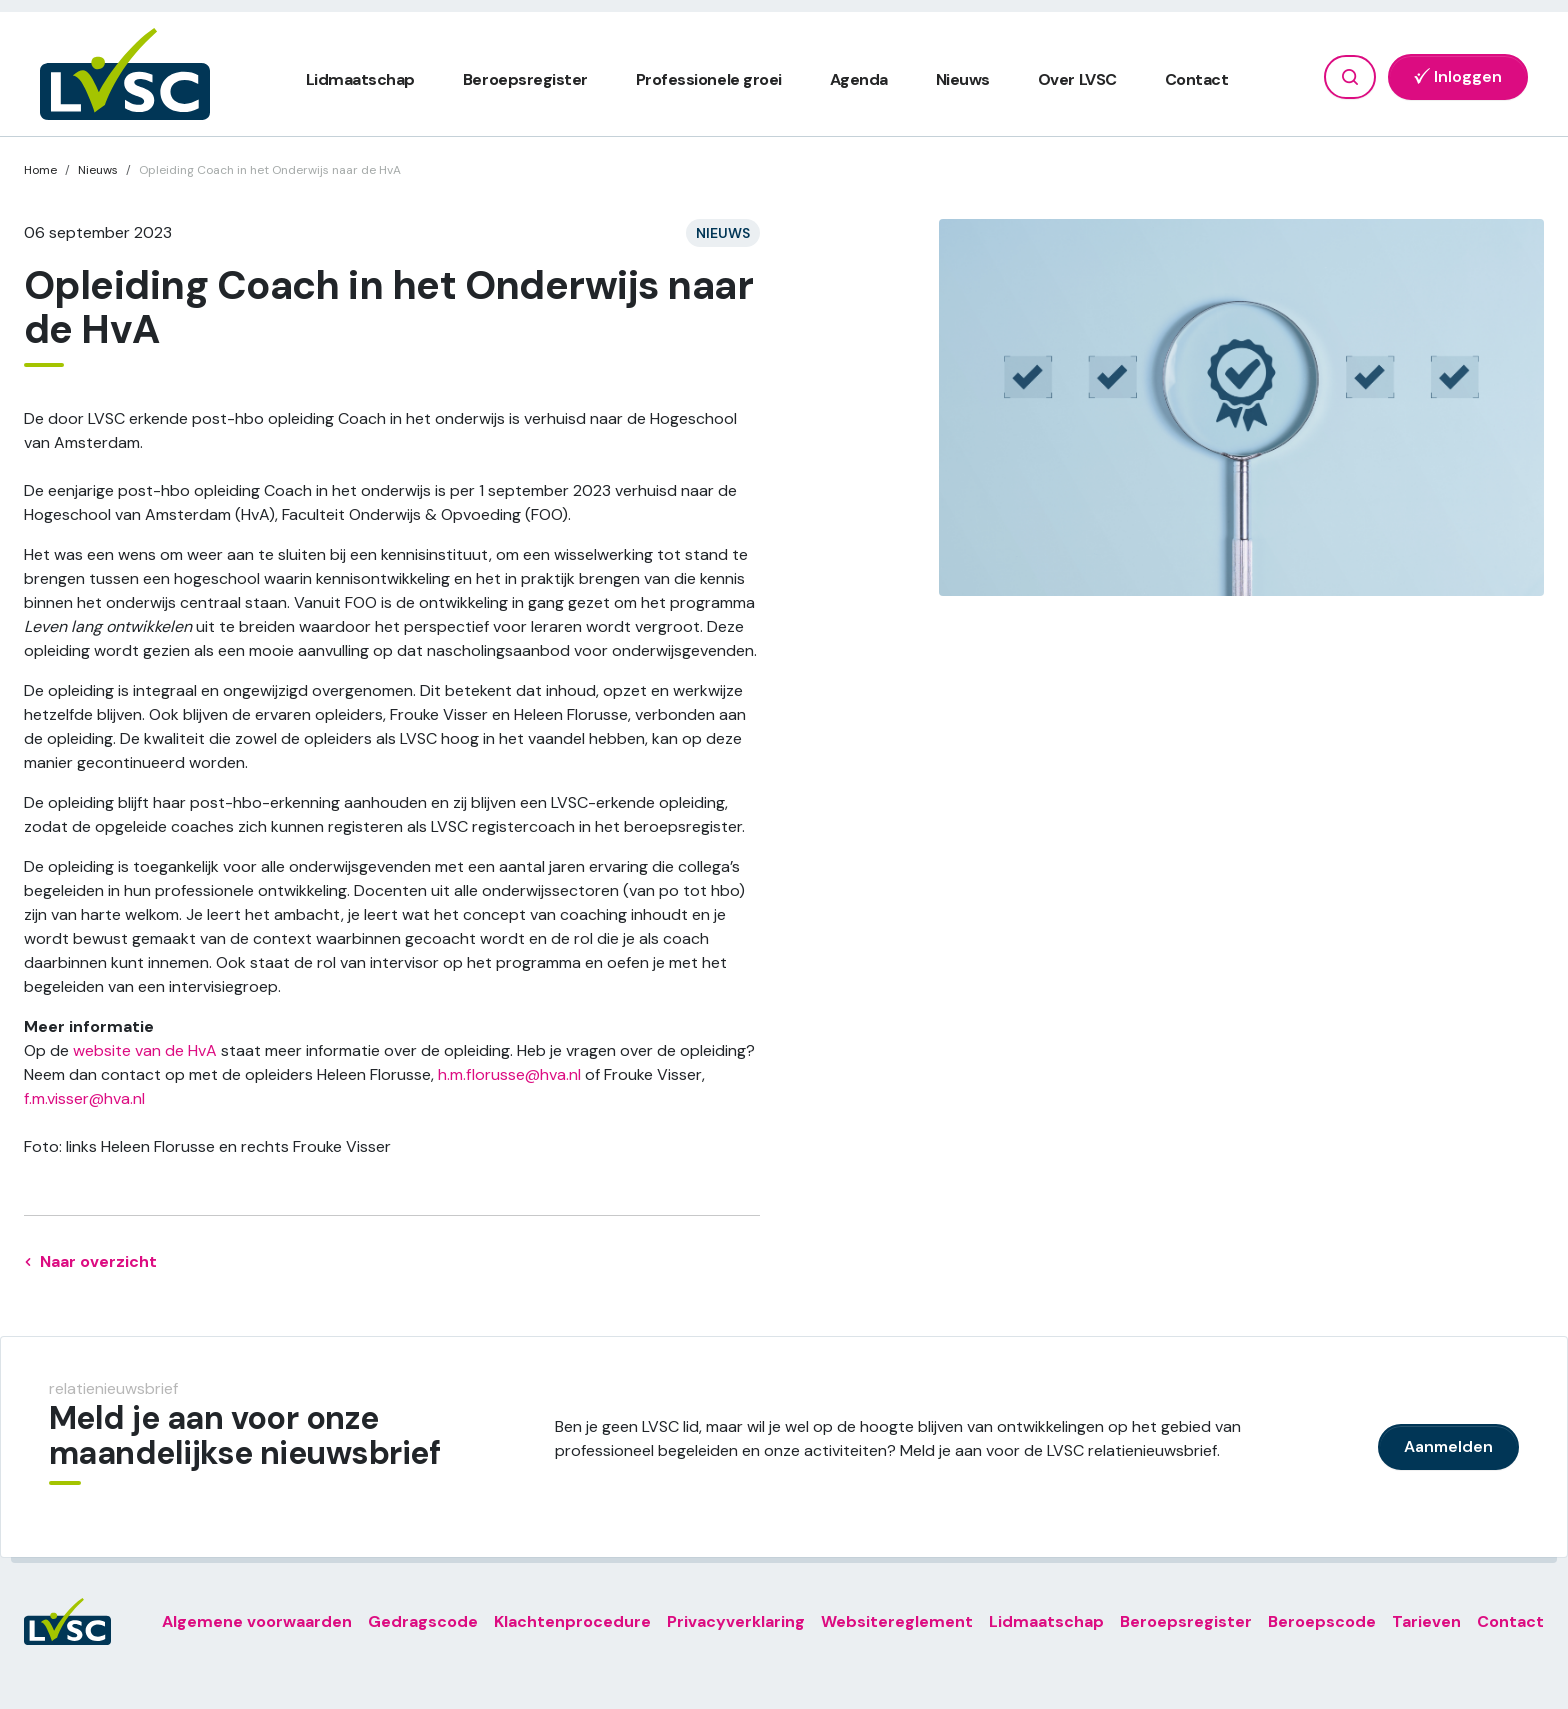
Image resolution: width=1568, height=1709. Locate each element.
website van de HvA (145, 1050)
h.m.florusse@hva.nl (509, 1074)
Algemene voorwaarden (257, 1621)
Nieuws (963, 79)
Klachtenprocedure (572, 1621)
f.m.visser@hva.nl (84, 1098)
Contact (1197, 79)
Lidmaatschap (360, 79)
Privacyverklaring (736, 1621)
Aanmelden (1448, 1446)
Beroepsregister (525, 79)
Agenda (859, 79)
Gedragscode (423, 1621)
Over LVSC (1077, 79)
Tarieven (1426, 1621)
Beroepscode (1322, 1621)
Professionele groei (709, 79)
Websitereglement (897, 1621)
